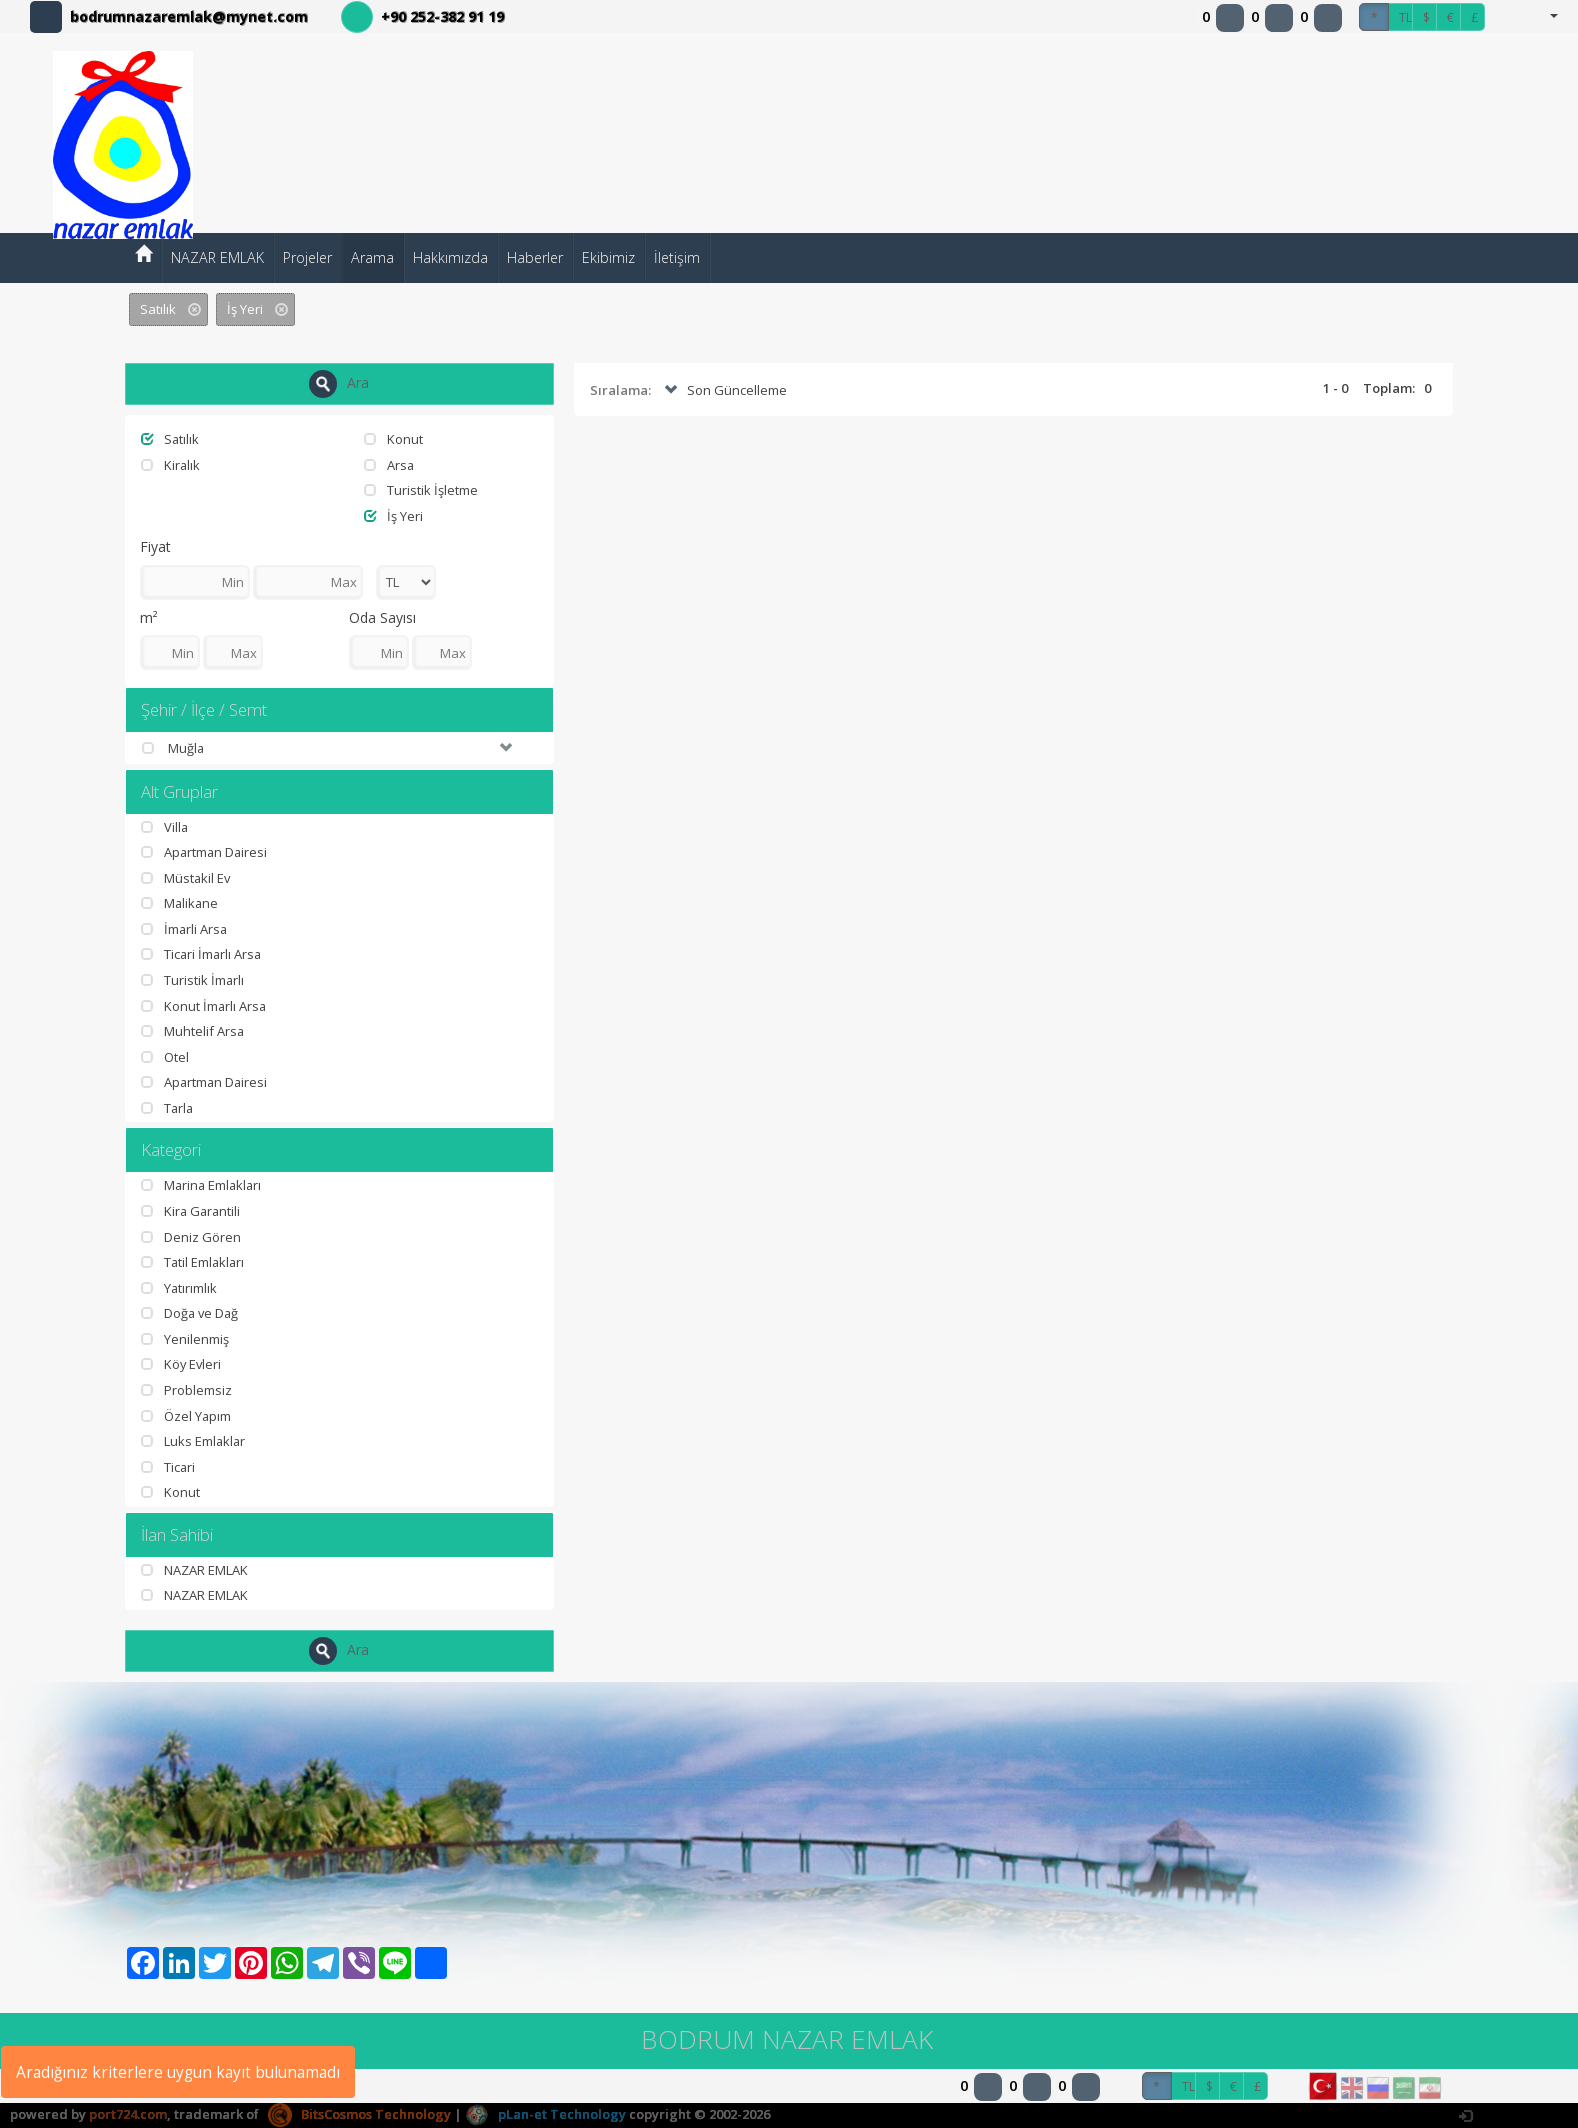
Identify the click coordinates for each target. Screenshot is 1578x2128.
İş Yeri (393, 516)
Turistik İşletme (421, 490)
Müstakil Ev (186, 878)
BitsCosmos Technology (359, 2114)
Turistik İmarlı (193, 980)
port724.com (128, 2114)
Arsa (389, 465)
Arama (372, 257)
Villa (165, 827)
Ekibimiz (608, 257)
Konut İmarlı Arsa (204, 1006)
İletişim (677, 257)
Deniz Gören (191, 1237)
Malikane (180, 904)
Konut (393, 439)
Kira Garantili (192, 1211)
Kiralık (171, 465)
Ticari (168, 1467)
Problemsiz (186, 1390)
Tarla (168, 1108)
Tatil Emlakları (194, 1262)
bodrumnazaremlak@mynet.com (189, 16)
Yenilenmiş (185, 1339)
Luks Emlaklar (194, 1441)
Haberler (535, 257)
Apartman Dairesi (205, 852)
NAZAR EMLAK (217, 257)
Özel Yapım (186, 1416)
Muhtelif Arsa (193, 1031)
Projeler (307, 257)
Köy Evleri (182, 1365)
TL (1405, 17)
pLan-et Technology (545, 2114)
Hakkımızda (450, 257)
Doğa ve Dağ (191, 1314)
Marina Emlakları (203, 1186)
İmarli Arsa (185, 929)
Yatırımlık (179, 1288)
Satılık (170, 439)
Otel (165, 1057)
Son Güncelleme (723, 391)
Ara (339, 384)
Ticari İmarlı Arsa (202, 955)
